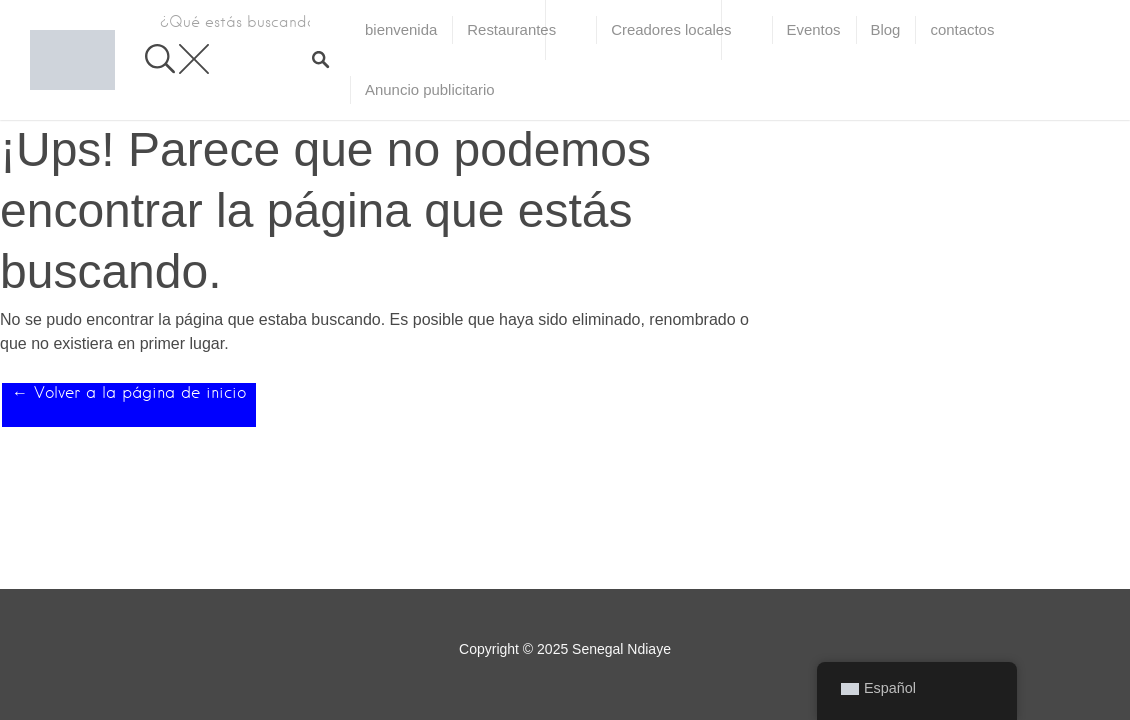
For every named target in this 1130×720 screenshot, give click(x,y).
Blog (886, 29)
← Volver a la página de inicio (129, 392)
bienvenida (401, 29)
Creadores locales (671, 29)
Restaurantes (511, 29)
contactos (962, 29)
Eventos (814, 29)
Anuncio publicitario (430, 89)
